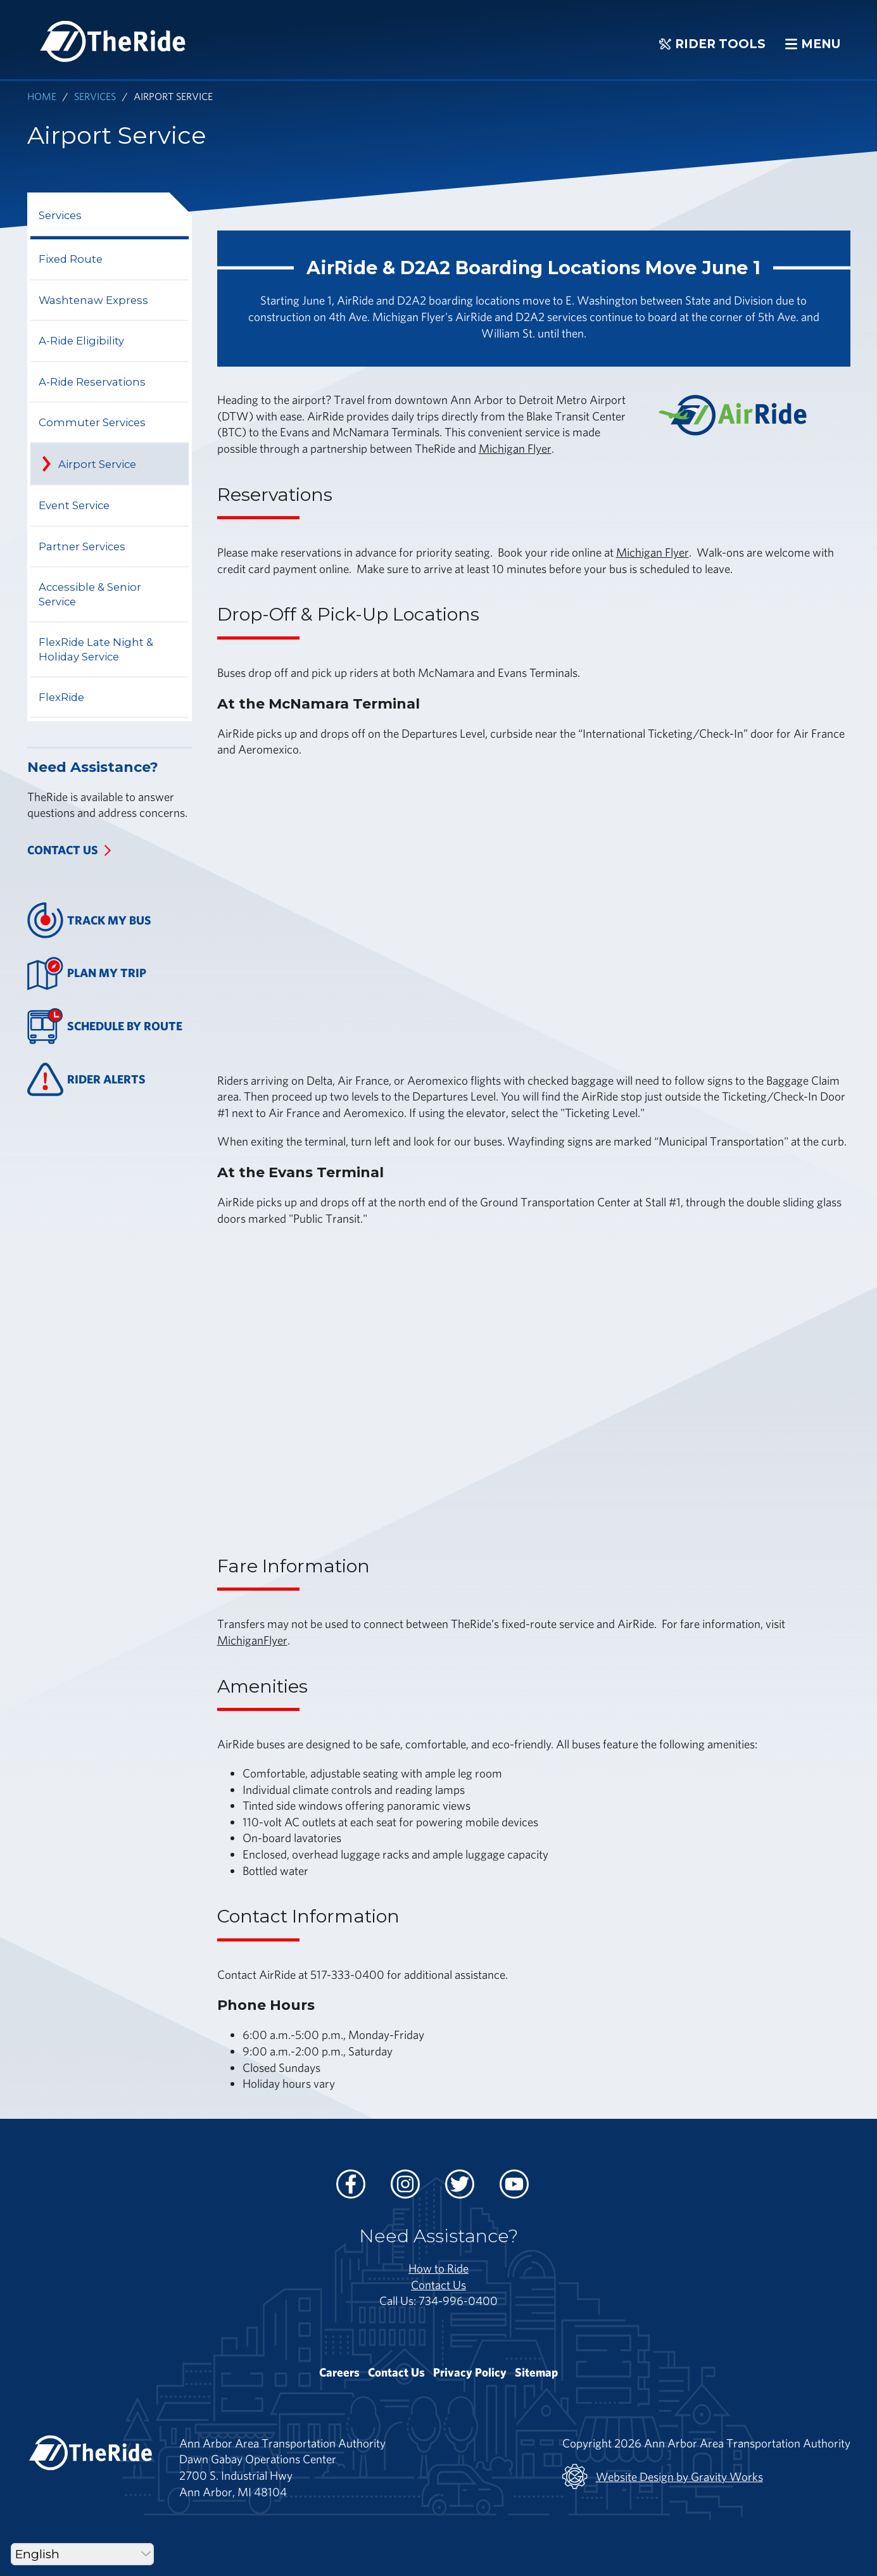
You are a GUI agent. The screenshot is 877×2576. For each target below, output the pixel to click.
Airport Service (97, 464)
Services (95, 96)
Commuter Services (92, 422)
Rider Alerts (86, 1079)
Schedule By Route (105, 1026)
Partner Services (82, 546)
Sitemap (536, 2372)
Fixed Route (71, 259)
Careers (339, 2372)
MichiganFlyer (252, 1640)
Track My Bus (89, 920)
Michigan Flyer (515, 448)
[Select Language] (82, 2554)
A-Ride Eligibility (81, 340)
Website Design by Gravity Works (662, 2476)
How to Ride (438, 2268)
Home (41, 96)
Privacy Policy (470, 2372)
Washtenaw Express (93, 300)
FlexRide (61, 697)
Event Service (74, 505)
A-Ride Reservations (92, 382)
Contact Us (62, 850)
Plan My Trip (87, 974)
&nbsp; (407, 913)
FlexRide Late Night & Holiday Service (96, 649)
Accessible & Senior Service (90, 594)
